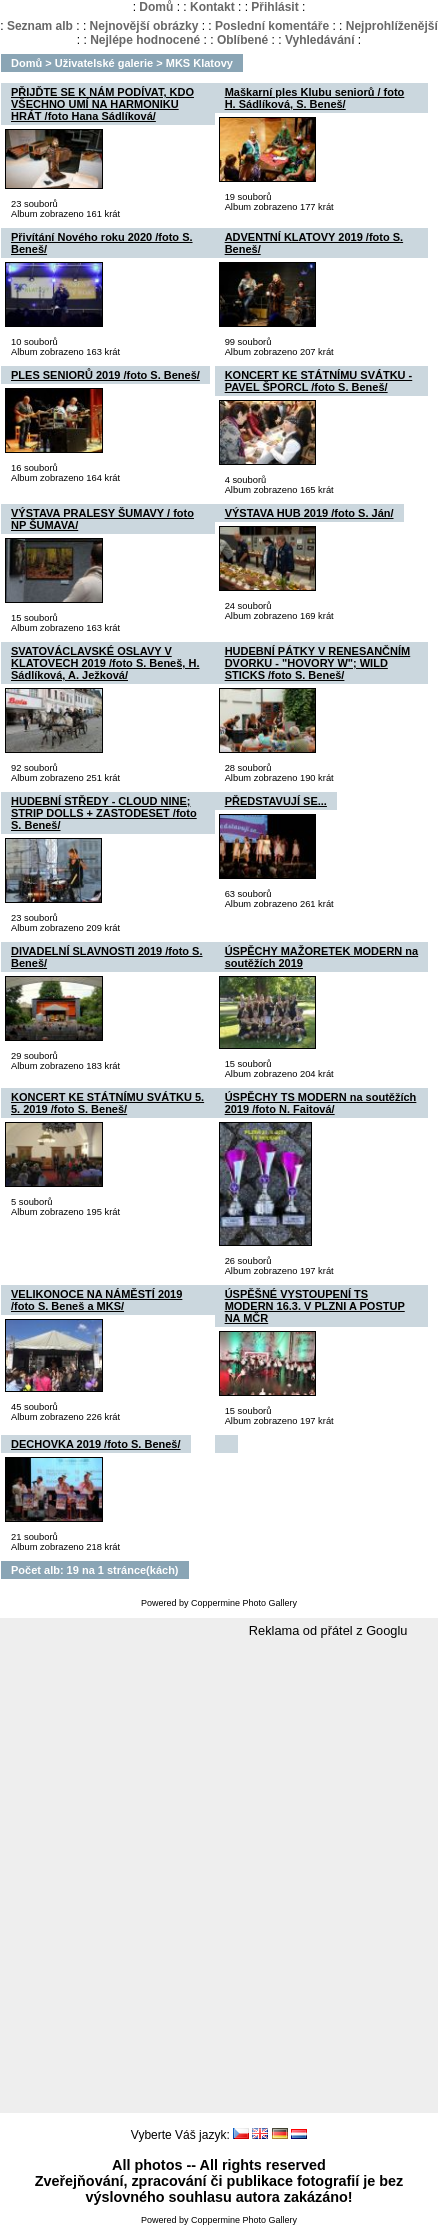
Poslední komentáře (272, 26)
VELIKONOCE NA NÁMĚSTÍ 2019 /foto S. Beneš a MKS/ (96, 1300)
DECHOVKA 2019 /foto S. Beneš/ (96, 1444)
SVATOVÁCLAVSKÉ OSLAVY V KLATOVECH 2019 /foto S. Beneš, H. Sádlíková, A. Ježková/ (105, 663)
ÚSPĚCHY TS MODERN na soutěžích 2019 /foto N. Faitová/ (321, 1103)
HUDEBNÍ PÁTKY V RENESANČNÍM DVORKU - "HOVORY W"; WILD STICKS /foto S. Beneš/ (318, 663)
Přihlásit (274, 7)
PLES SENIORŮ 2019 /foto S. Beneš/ (105, 375)
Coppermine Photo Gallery (244, 1603)
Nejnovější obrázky (144, 26)
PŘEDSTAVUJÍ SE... (276, 801)
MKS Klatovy (199, 63)
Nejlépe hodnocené (145, 40)
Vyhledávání (320, 40)
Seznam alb (40, 26)
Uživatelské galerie (104, 63)
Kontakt (212, 7)
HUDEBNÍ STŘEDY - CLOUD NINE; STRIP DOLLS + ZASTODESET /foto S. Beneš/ (104, 813)
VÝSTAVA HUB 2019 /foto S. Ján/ (309, 513)
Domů (156, 7)
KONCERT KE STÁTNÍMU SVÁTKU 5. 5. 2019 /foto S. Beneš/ (107, 1103)
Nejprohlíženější (392, 26)
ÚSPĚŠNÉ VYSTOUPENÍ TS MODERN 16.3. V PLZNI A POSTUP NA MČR (315, 1306)
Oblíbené (242, 40)
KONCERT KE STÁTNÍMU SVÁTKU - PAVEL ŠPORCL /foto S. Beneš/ (319, 381)
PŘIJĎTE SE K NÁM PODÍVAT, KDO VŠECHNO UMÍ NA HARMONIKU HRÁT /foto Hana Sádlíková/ (102, 104)
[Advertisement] (214, 1876)
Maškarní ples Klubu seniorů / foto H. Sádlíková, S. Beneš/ (315, 98)
